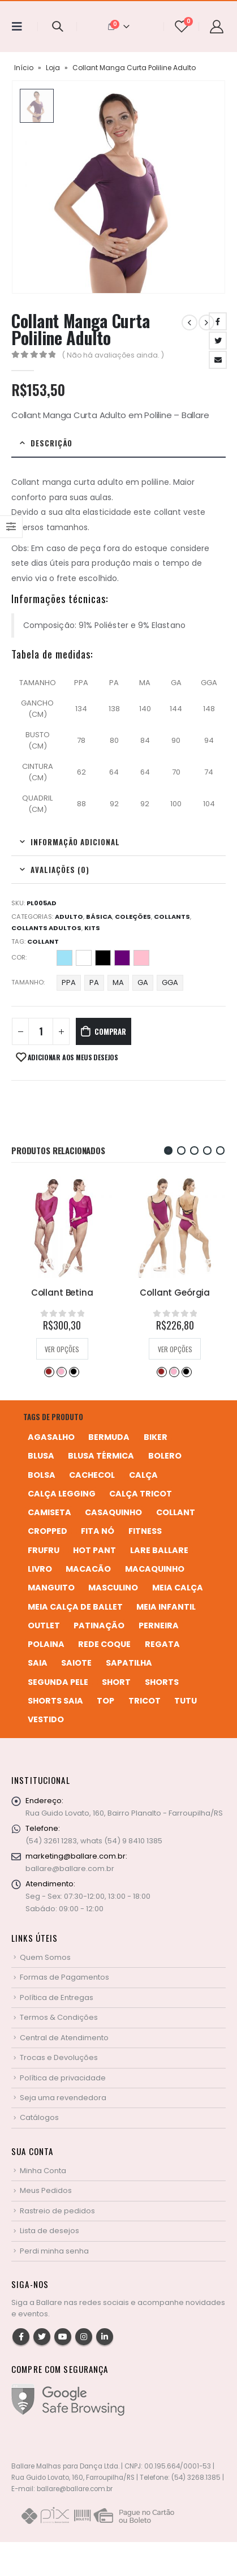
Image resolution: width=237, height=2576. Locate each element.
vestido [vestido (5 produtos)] (46, 1719)
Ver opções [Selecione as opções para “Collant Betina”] (62, 1349)
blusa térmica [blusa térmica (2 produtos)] (101, 1455)
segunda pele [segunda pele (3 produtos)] (58, 1682)
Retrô (122, 958)
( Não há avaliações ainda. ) (113, 355)
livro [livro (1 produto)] (40, 1569)
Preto (103, 958)
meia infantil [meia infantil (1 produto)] (166, 1606)
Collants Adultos (46, 927)
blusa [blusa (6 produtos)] (41, 1455)
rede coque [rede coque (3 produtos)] (104, 1644)
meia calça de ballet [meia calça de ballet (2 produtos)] (75, 1606)
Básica (99, 916)
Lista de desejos (49, 2230)
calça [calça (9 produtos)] (143, 1475)
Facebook (218, 321)
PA (94, 982)
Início (23, 67)
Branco (84, 958)
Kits (92, 927)
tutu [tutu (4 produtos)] (185, 1700)
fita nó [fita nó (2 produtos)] (97, 1531)
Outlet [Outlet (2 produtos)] (44, 1625)
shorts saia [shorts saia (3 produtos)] (55, 1700)
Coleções (133, 916)
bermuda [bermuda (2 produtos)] (109, 1437)
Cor (18, 957)
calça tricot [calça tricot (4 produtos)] (140, 1493)
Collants (172, 916)
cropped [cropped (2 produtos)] (47, 1531)
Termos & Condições (59, 2017)
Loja (53, 67)
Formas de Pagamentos (64, 1977)
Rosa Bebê (141, 958)
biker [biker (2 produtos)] (155, 1437)
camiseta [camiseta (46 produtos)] (49, 1512)
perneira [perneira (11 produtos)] (159, 1625)
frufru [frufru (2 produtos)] (43, 1550)
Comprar (110, 1031)
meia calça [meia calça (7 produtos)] (177, 1587)
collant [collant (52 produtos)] (175, 1512)
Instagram (83, 2336)
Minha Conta (43, 2170)
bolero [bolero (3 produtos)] (165, 1455)
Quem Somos (45, 1957)
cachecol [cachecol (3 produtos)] (92, 1475)
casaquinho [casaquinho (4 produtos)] (113, 1512)
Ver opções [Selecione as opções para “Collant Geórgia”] (175, 1349)
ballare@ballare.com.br (69, 1868)
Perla (61, 1371)
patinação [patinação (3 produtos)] (99, 1625)
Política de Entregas (56, 1997)
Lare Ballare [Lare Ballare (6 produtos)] (159, 1550)
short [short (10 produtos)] (116, 1682)
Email (218, 360)
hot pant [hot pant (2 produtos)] (94, 1550)
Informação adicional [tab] (75, 842)
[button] (168, 1150)
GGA (170, 982)
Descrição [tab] (51, 443)
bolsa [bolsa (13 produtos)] (41, 1475)
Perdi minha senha (54, 2251)
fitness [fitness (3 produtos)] (145, 1531)
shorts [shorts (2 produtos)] (162, 1682)
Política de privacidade (63, 2077)
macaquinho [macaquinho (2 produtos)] (154, 1569)
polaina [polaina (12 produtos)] (46, 1644)
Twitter (218, 341)
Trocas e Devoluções (59, 2057)
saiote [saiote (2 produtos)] (76, 1662)
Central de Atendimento (64, 2037)
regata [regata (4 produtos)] (162, 1644)
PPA (69, 982)
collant (43, 941)
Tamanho (27, 982)
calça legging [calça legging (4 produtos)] (62, 1493)
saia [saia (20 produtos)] (38, 1662)
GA (142, 982)
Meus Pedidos (46, 2190)
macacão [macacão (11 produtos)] (88, 1569)
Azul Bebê (64, 958)
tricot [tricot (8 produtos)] (144, 1700)
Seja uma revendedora (63, 2097)
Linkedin (104, 2336)
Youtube (62, 2336)
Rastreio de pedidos (57, 2210)
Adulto (69, 916)
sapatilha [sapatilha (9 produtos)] (129, 1662)
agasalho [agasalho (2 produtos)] (51, 1437)
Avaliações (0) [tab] (60, 869)
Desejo (48, 1371)
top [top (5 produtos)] (105, 1700)
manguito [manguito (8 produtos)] (51, 1587)
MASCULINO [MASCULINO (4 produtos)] (113, 1587)
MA (118, 982)
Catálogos (39, 2117)
